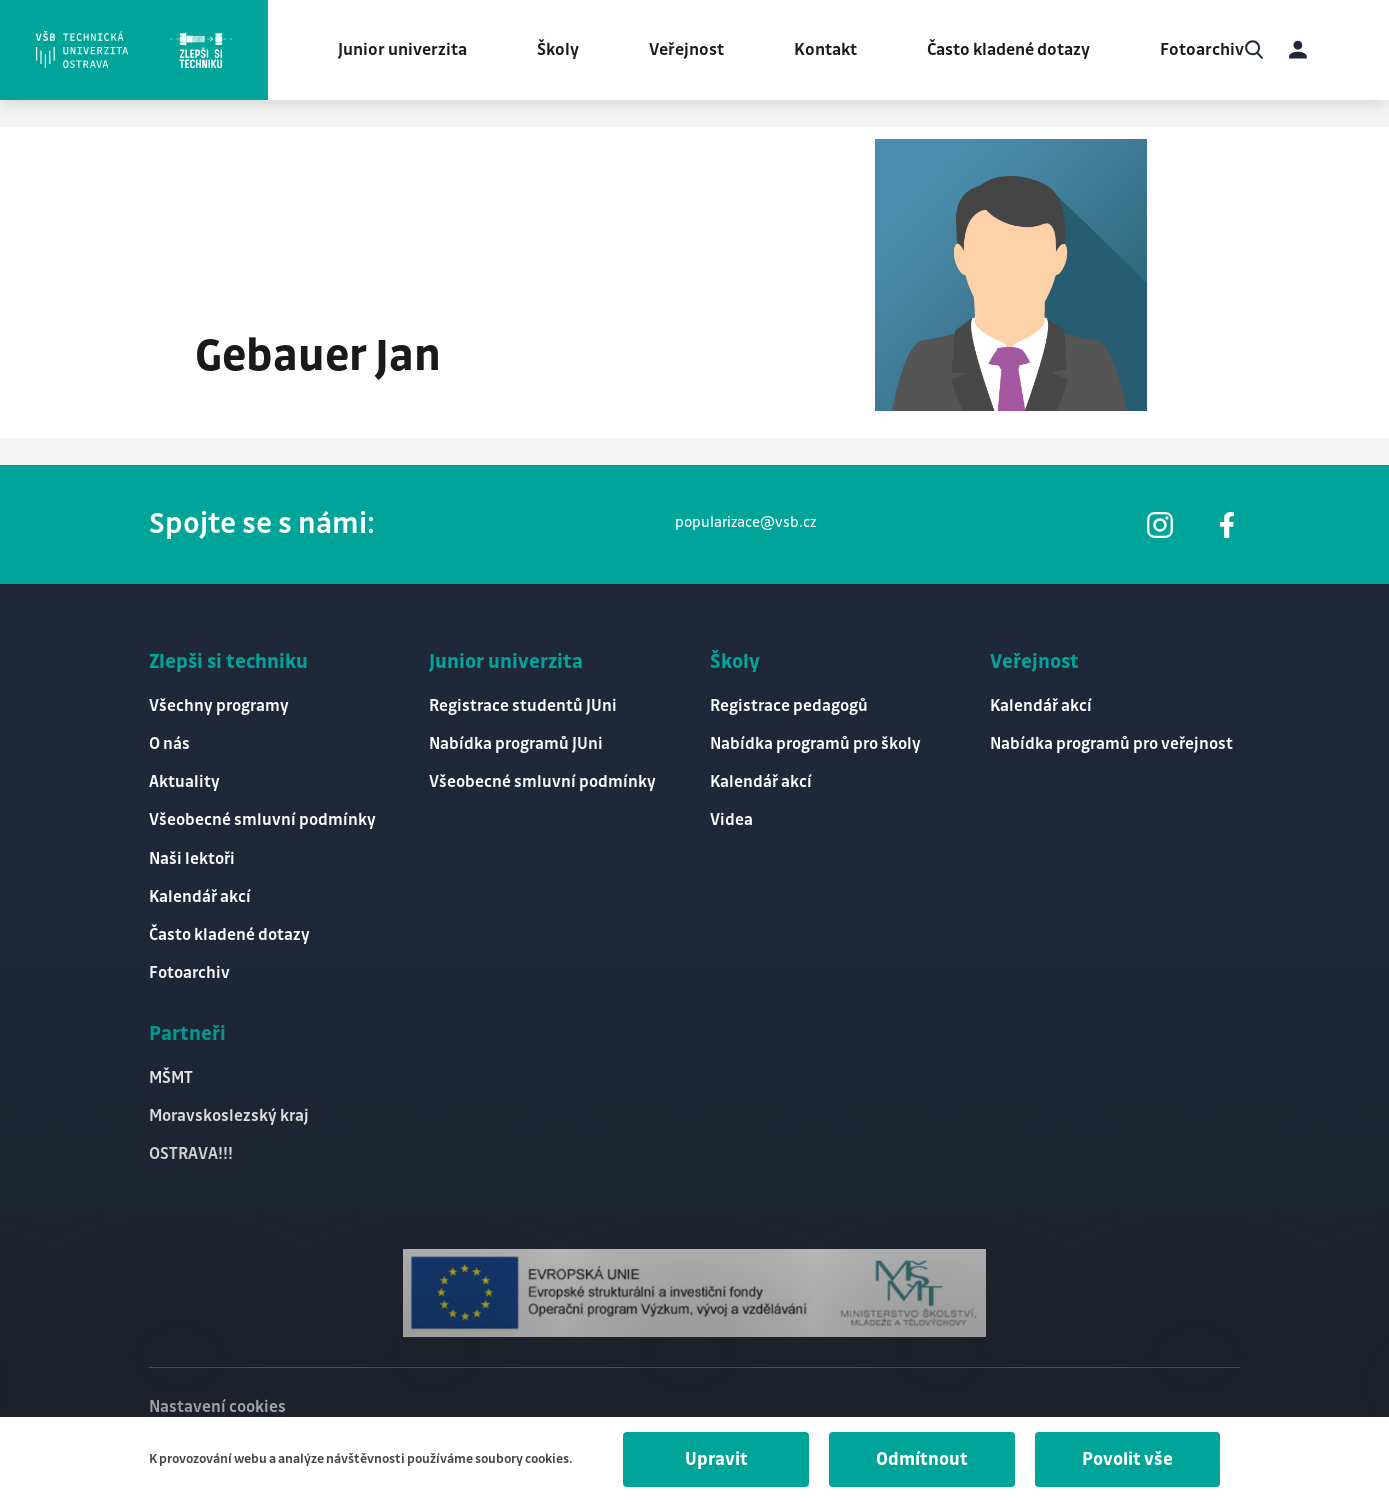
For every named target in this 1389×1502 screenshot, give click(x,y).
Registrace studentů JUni (523, 706)
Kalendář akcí (200, 897)
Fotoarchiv (1202, 50)
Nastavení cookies (217, 1407)
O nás (169, 744)
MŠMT (171, 1078)
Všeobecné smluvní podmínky (262, 820)
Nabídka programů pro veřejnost (1111, 744)
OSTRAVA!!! (191, 1154)
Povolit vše (1127, 1459)
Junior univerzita (402, 50)
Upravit (716, 1459)
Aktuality (184, 782)
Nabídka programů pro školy (815, 744)
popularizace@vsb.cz (745, 523)
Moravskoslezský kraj (229, 1116)
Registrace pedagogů (789, 706)
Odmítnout (922, 1459)
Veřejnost (686, 50)
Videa (731, 820)
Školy (558, 50)
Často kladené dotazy (1008, 50)
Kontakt (825, 50)
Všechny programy (219, 706)
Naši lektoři (192, 859)
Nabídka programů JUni (516, 744)
